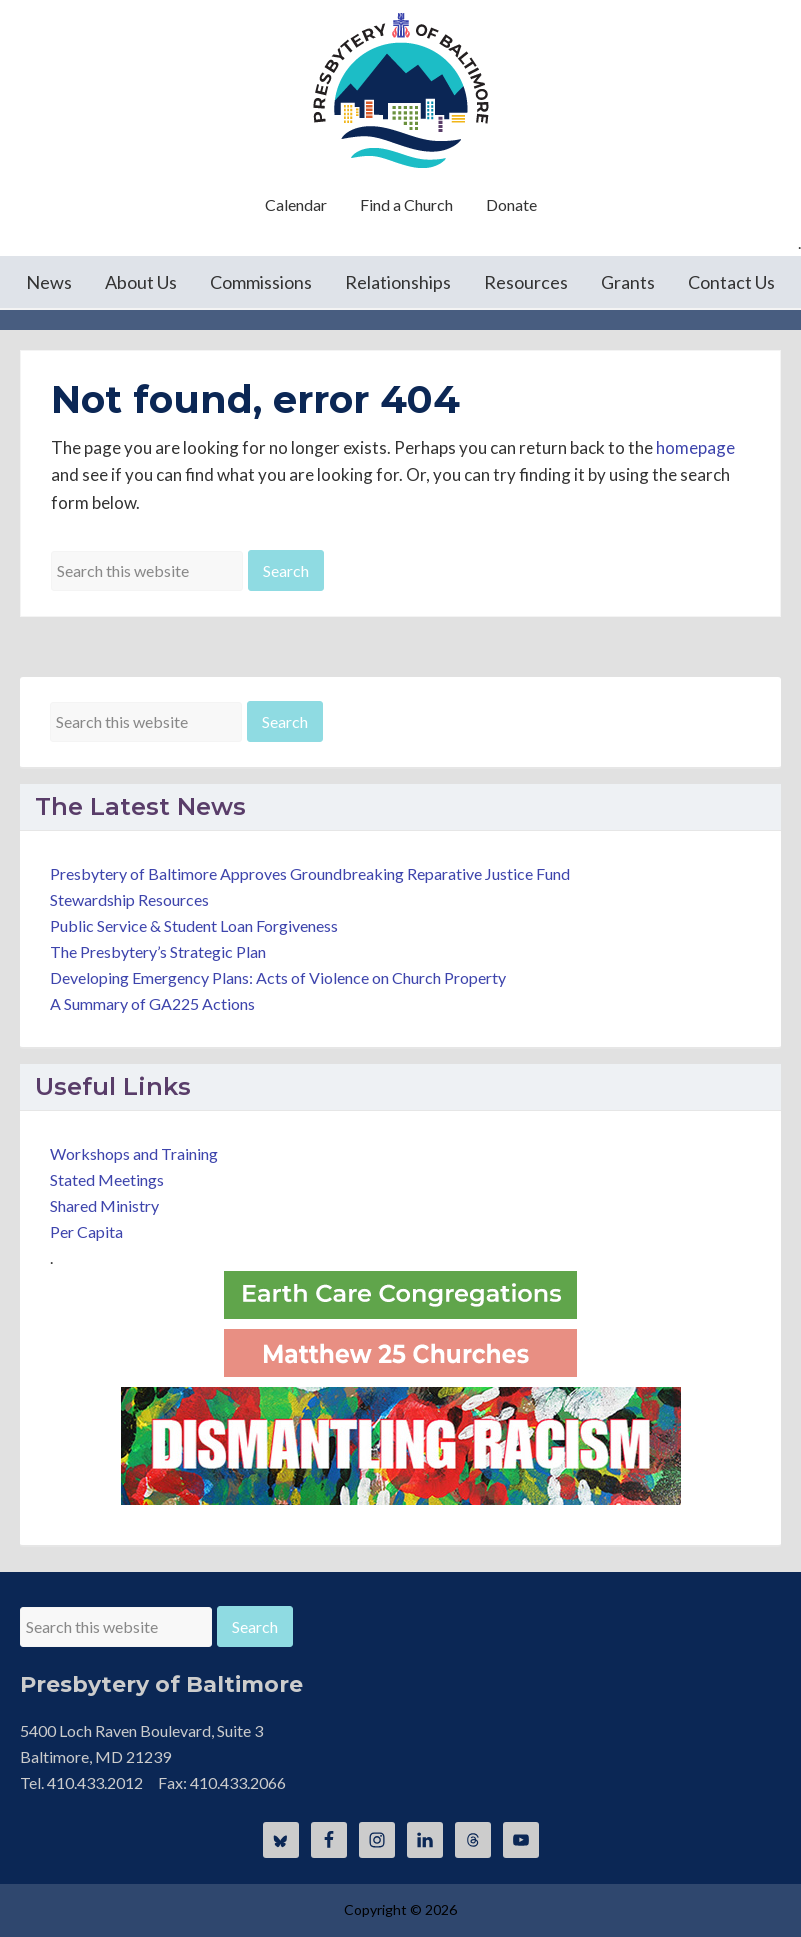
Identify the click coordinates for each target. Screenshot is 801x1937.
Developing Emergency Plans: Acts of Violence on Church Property (278, 977)
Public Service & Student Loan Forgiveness (194, 925)
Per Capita (86, 1231)
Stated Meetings (107, 1179)
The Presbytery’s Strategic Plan (158, 951)
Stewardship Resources (129, 899)
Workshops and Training (134, 1153)
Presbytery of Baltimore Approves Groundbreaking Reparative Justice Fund (310, 873)
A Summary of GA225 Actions (152, 1003)
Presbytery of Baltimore (401, 90)
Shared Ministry (104, 1205)
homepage (695, 447)
